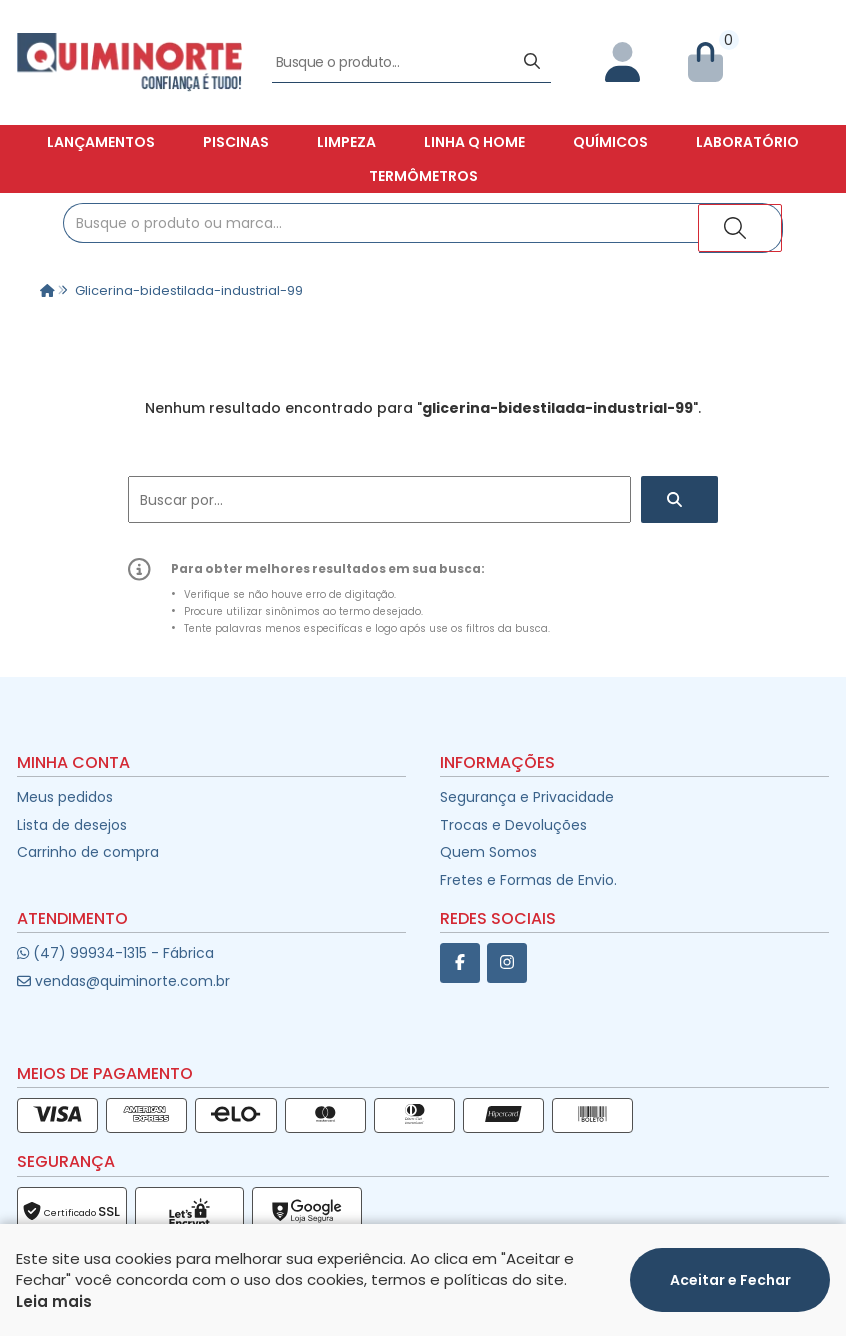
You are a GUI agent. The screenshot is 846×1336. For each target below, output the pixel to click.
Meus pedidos (65, 797)
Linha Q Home (474, 142)
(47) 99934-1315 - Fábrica (115, 953)
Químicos (610, 142)
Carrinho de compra (88, 852)
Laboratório (747, 142)
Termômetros (423, 176)
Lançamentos (101, 142)
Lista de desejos (72, 825)
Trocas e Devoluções (513, 825)
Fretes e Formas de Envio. (528, 880)
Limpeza (346, 142)
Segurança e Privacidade (527, 797)
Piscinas (236, 142)
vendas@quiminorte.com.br (123, 981)
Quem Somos (488, 852)
